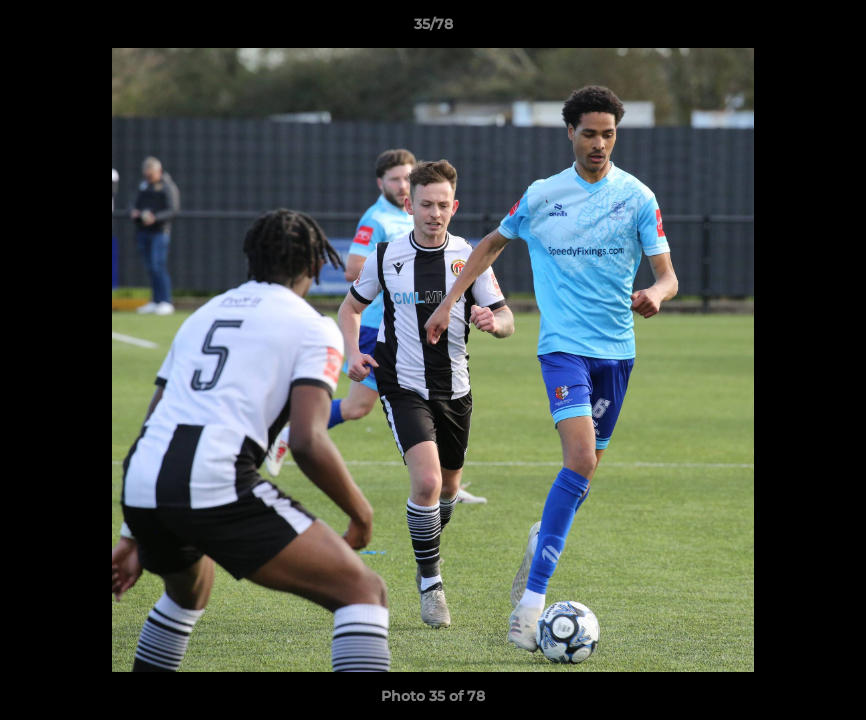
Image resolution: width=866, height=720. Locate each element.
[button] (830, 29)
